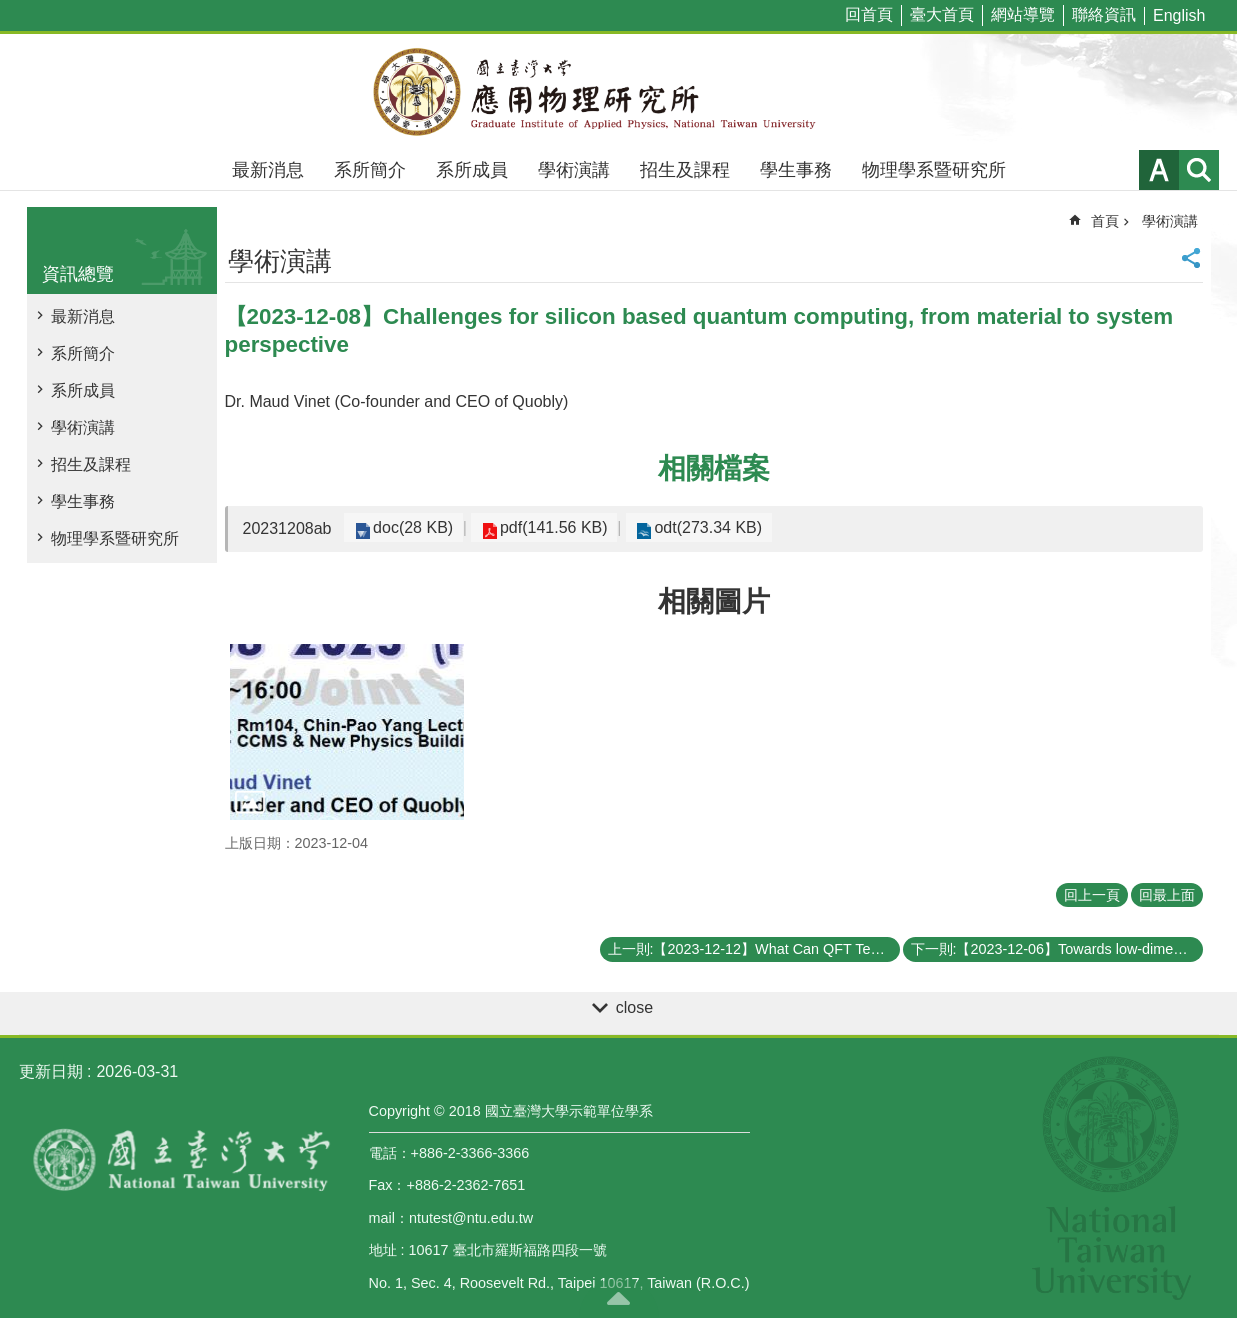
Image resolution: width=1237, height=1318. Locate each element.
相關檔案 (714, 468)
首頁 (1105, 221)
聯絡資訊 (1104, 14)
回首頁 (869, 14)
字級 (1159, 170)
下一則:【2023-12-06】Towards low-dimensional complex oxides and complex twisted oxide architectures (1057, 949)
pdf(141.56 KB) (543, 527)
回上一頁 (1092, 895)
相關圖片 (714, 601)
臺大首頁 (942, 14)
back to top (619, 1298)
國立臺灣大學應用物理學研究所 (619, 92)
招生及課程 (685, 170)
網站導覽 (1023, 14)
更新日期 (51, 1071)
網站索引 (1199, 170)
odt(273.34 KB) (690, 527)
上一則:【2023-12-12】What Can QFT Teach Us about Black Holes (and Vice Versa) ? (754, 949)
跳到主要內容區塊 (10, 10)
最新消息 (268, 170)
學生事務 (796, 170)
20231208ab (287, 528)
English (1179, 15)
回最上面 (1167, 895)
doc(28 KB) (409, 527)
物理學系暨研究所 (934, 170)
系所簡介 (370, 170)
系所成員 (472, 170)
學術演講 (574, 170)
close (634, 1007)
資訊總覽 (78, 274)
